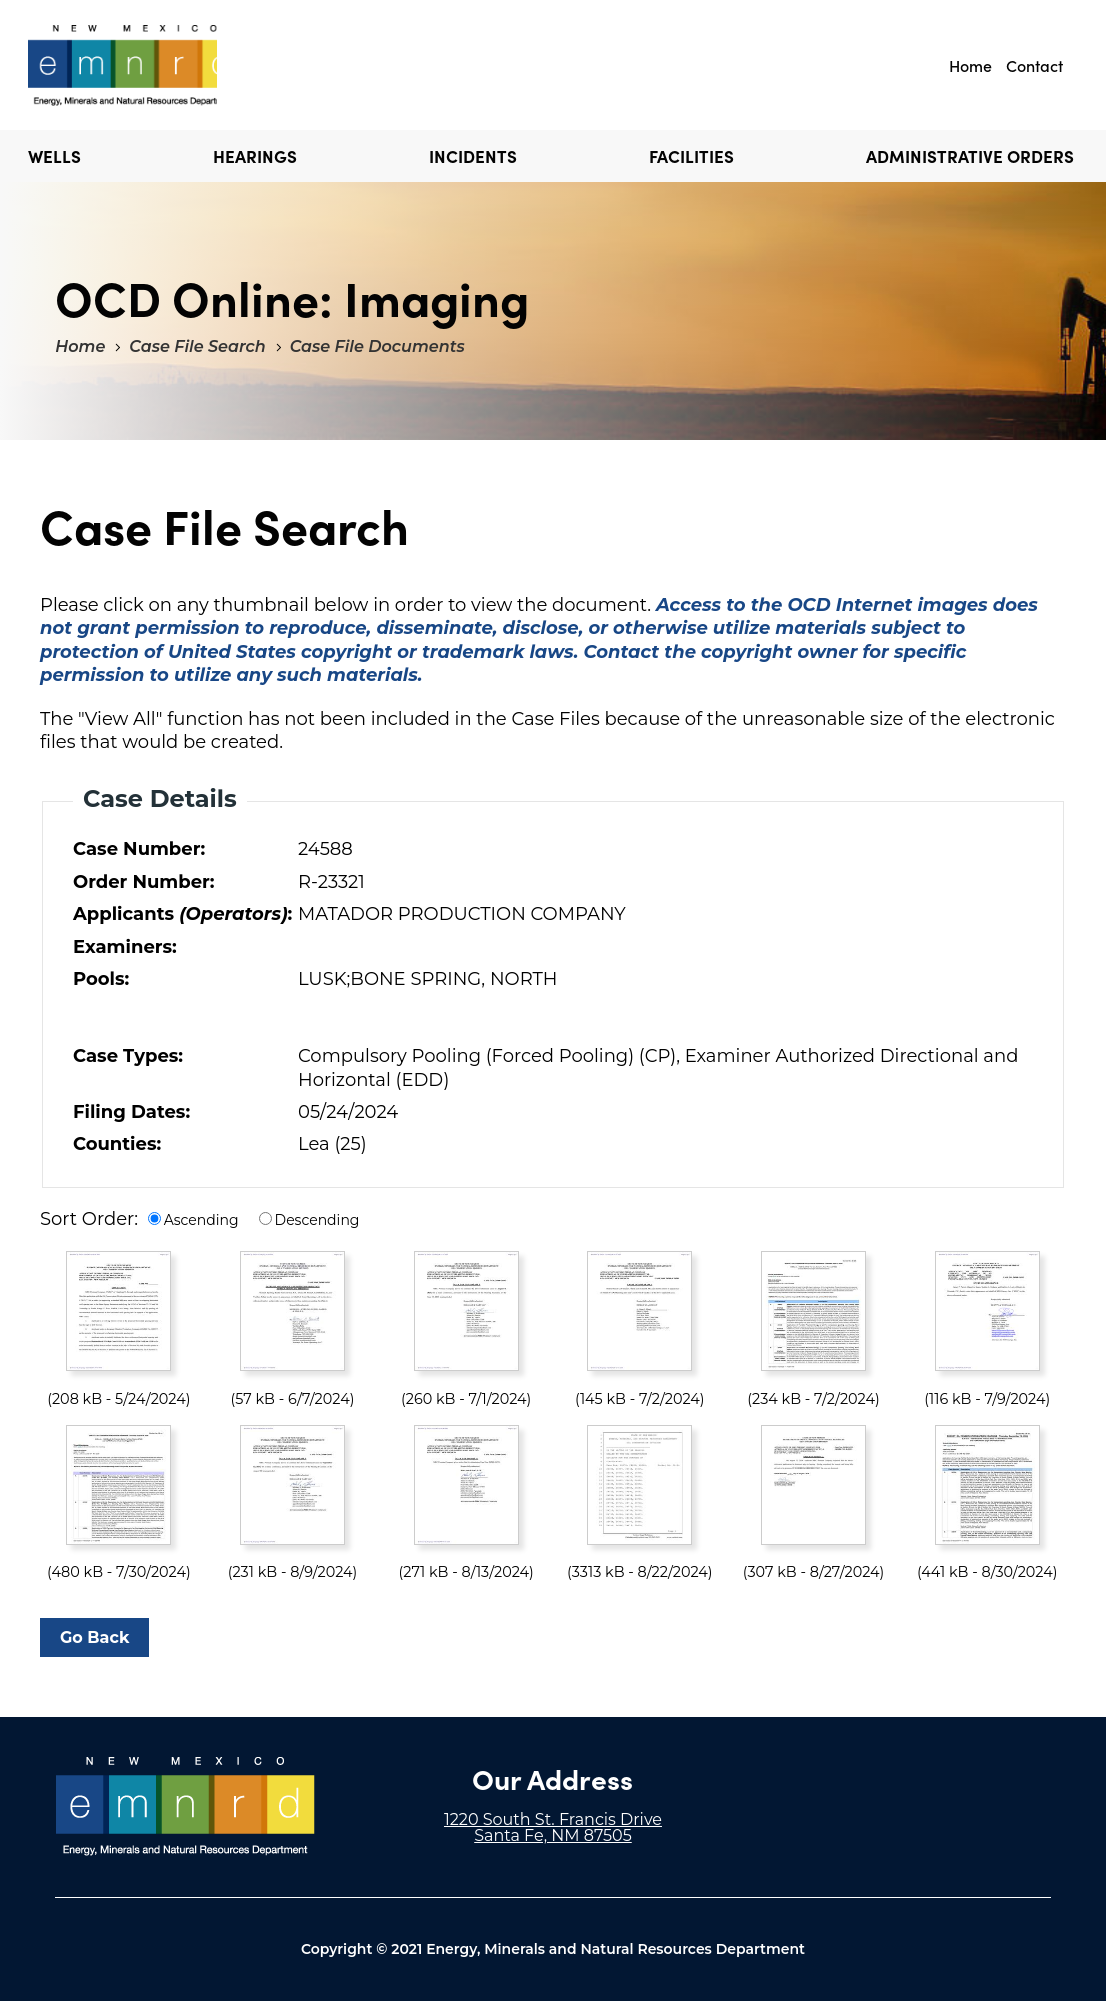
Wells (54, 156)
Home (970, 65)
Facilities (691, 156)
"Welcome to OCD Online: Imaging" (122, 65)
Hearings (255, 156)
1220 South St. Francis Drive (553, 1819)
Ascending (201, 1220)
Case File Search (197, 346)
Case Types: (128, 1056)
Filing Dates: (131, 1112)
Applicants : (181, 914)
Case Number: (139, 849)
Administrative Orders (970, 156)
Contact (1034, 65)
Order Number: (144, 882)
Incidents (473, 156)
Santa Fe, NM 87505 (553, 1835)
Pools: (101, 979)
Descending (317, 1220)
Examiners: (125, 947)
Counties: (117, 1144)
